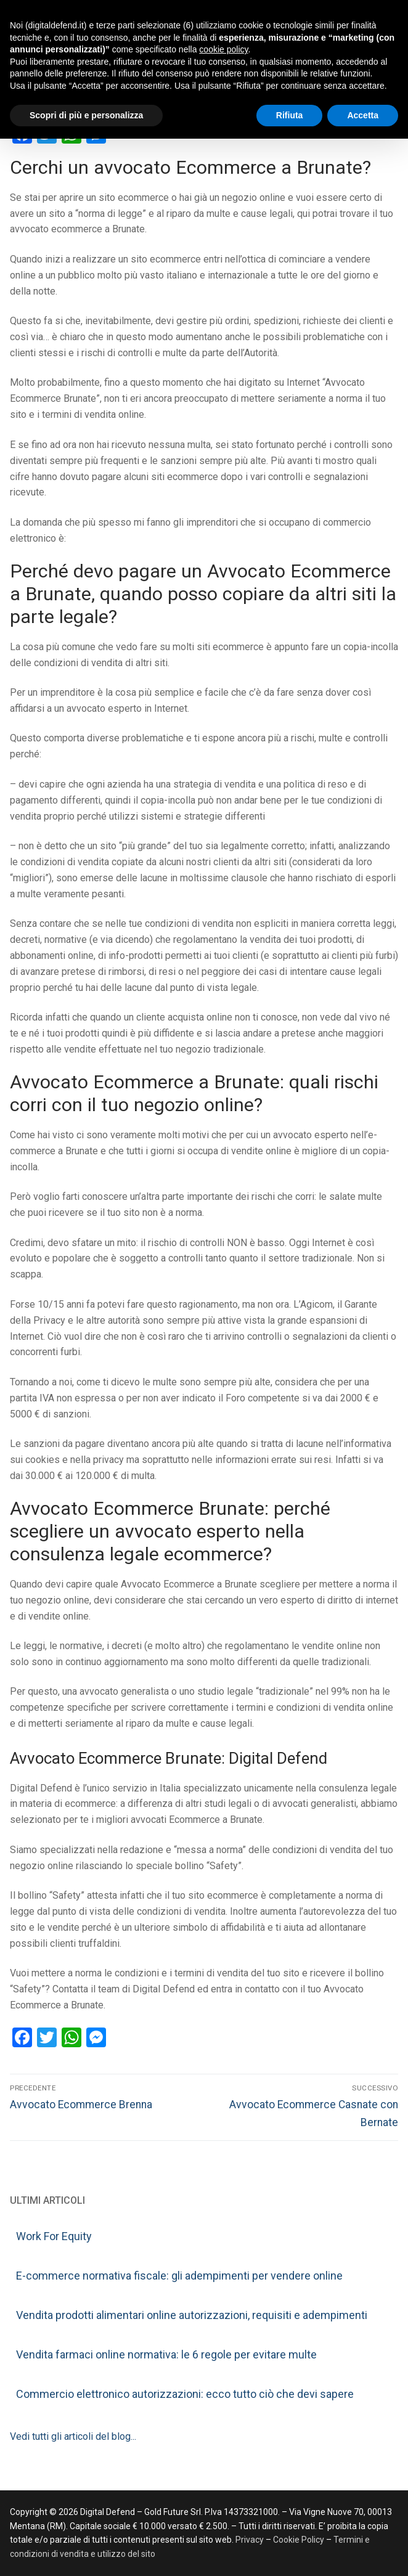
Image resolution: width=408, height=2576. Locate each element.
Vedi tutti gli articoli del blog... (73, 2436)
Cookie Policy (298, 2540)
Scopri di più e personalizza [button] (86, 115)
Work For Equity (54, 2236)
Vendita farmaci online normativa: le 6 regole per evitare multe (166, 2354)
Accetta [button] (362, 115)
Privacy (250, 2540)
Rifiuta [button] (289, 115)
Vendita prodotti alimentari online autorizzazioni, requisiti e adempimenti (191, 2315)
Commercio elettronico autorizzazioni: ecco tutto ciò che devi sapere (185, 2393)
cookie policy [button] (223, 49)
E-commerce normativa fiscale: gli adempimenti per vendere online (179, 2275)
